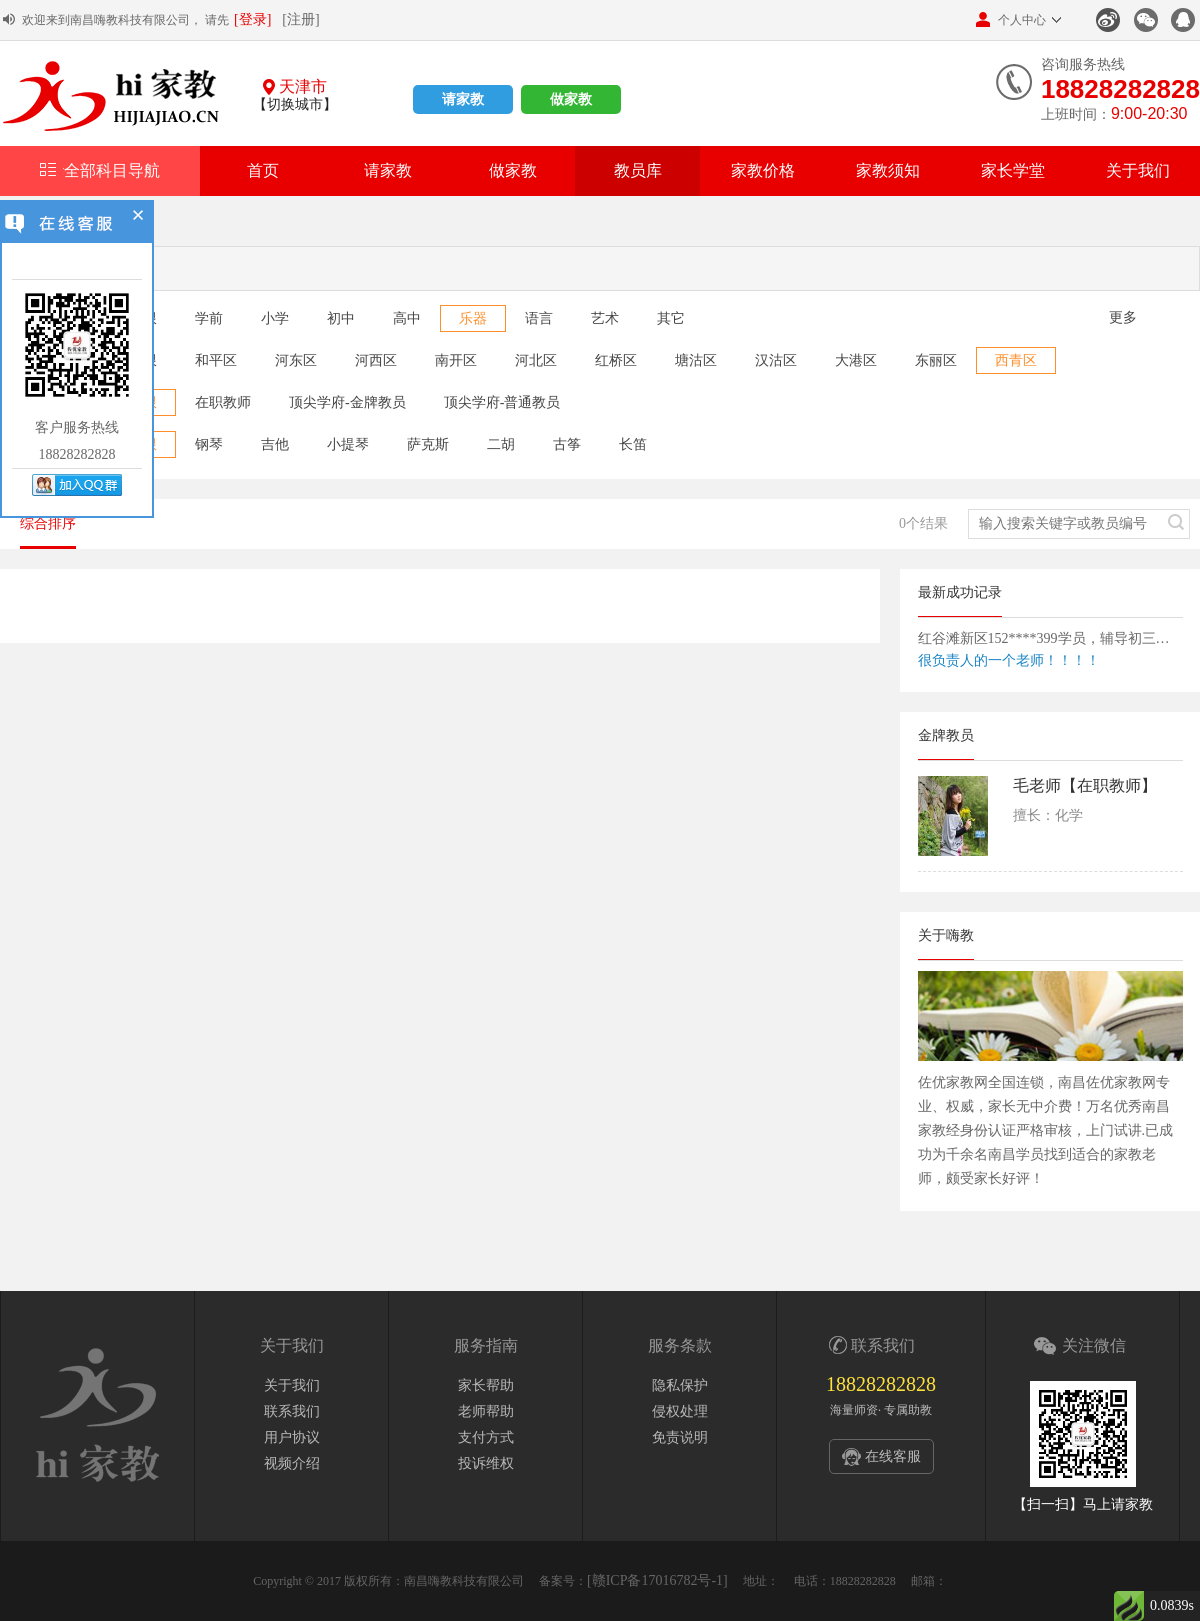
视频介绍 (292, 1463)
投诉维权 (486, 1463)
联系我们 (292, 1411)
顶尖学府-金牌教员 (347, 402)
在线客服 (893, 1456)
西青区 (1016, 360)
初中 (341, 318)
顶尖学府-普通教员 (502, 402)
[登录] (252, 19)
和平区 (216, 360)
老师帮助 (486, 1411)
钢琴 (209, 444)
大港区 (856, 360)
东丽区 (936, 360)
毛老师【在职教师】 (1085, 785)
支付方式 (486, 1437)
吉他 (275, 444)
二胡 (501, 444)
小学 (275, 318)
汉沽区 (776, 360)
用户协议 (292, 1437)
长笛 (633, 444)
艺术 (605, 318)
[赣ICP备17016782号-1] (657, 1580)
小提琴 (348, 444)
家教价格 (763, 170)
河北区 (536, 360)
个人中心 (1011, 19)
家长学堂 (1013, 170)
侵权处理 (680, 1411)
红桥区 (616, 360)
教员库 (638, 170)
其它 (671, 318)
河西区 (376, 360)
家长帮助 (486, 1385)
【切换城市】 (295, 104)
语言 (539, 318)
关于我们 (1138, 170)
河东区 (296, 360)
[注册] (300, 19)
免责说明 (680, 1437)
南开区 (456, 360)
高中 (407, 318)
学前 (209, 318)
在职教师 (223, 402)
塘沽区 (696, 360)
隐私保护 (680, 1385)
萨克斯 (428, 444)
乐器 (473, 318)
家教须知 (888, 170)
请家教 (463, 99)
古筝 (567, 444)
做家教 (571, 99)
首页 (263, 170)
